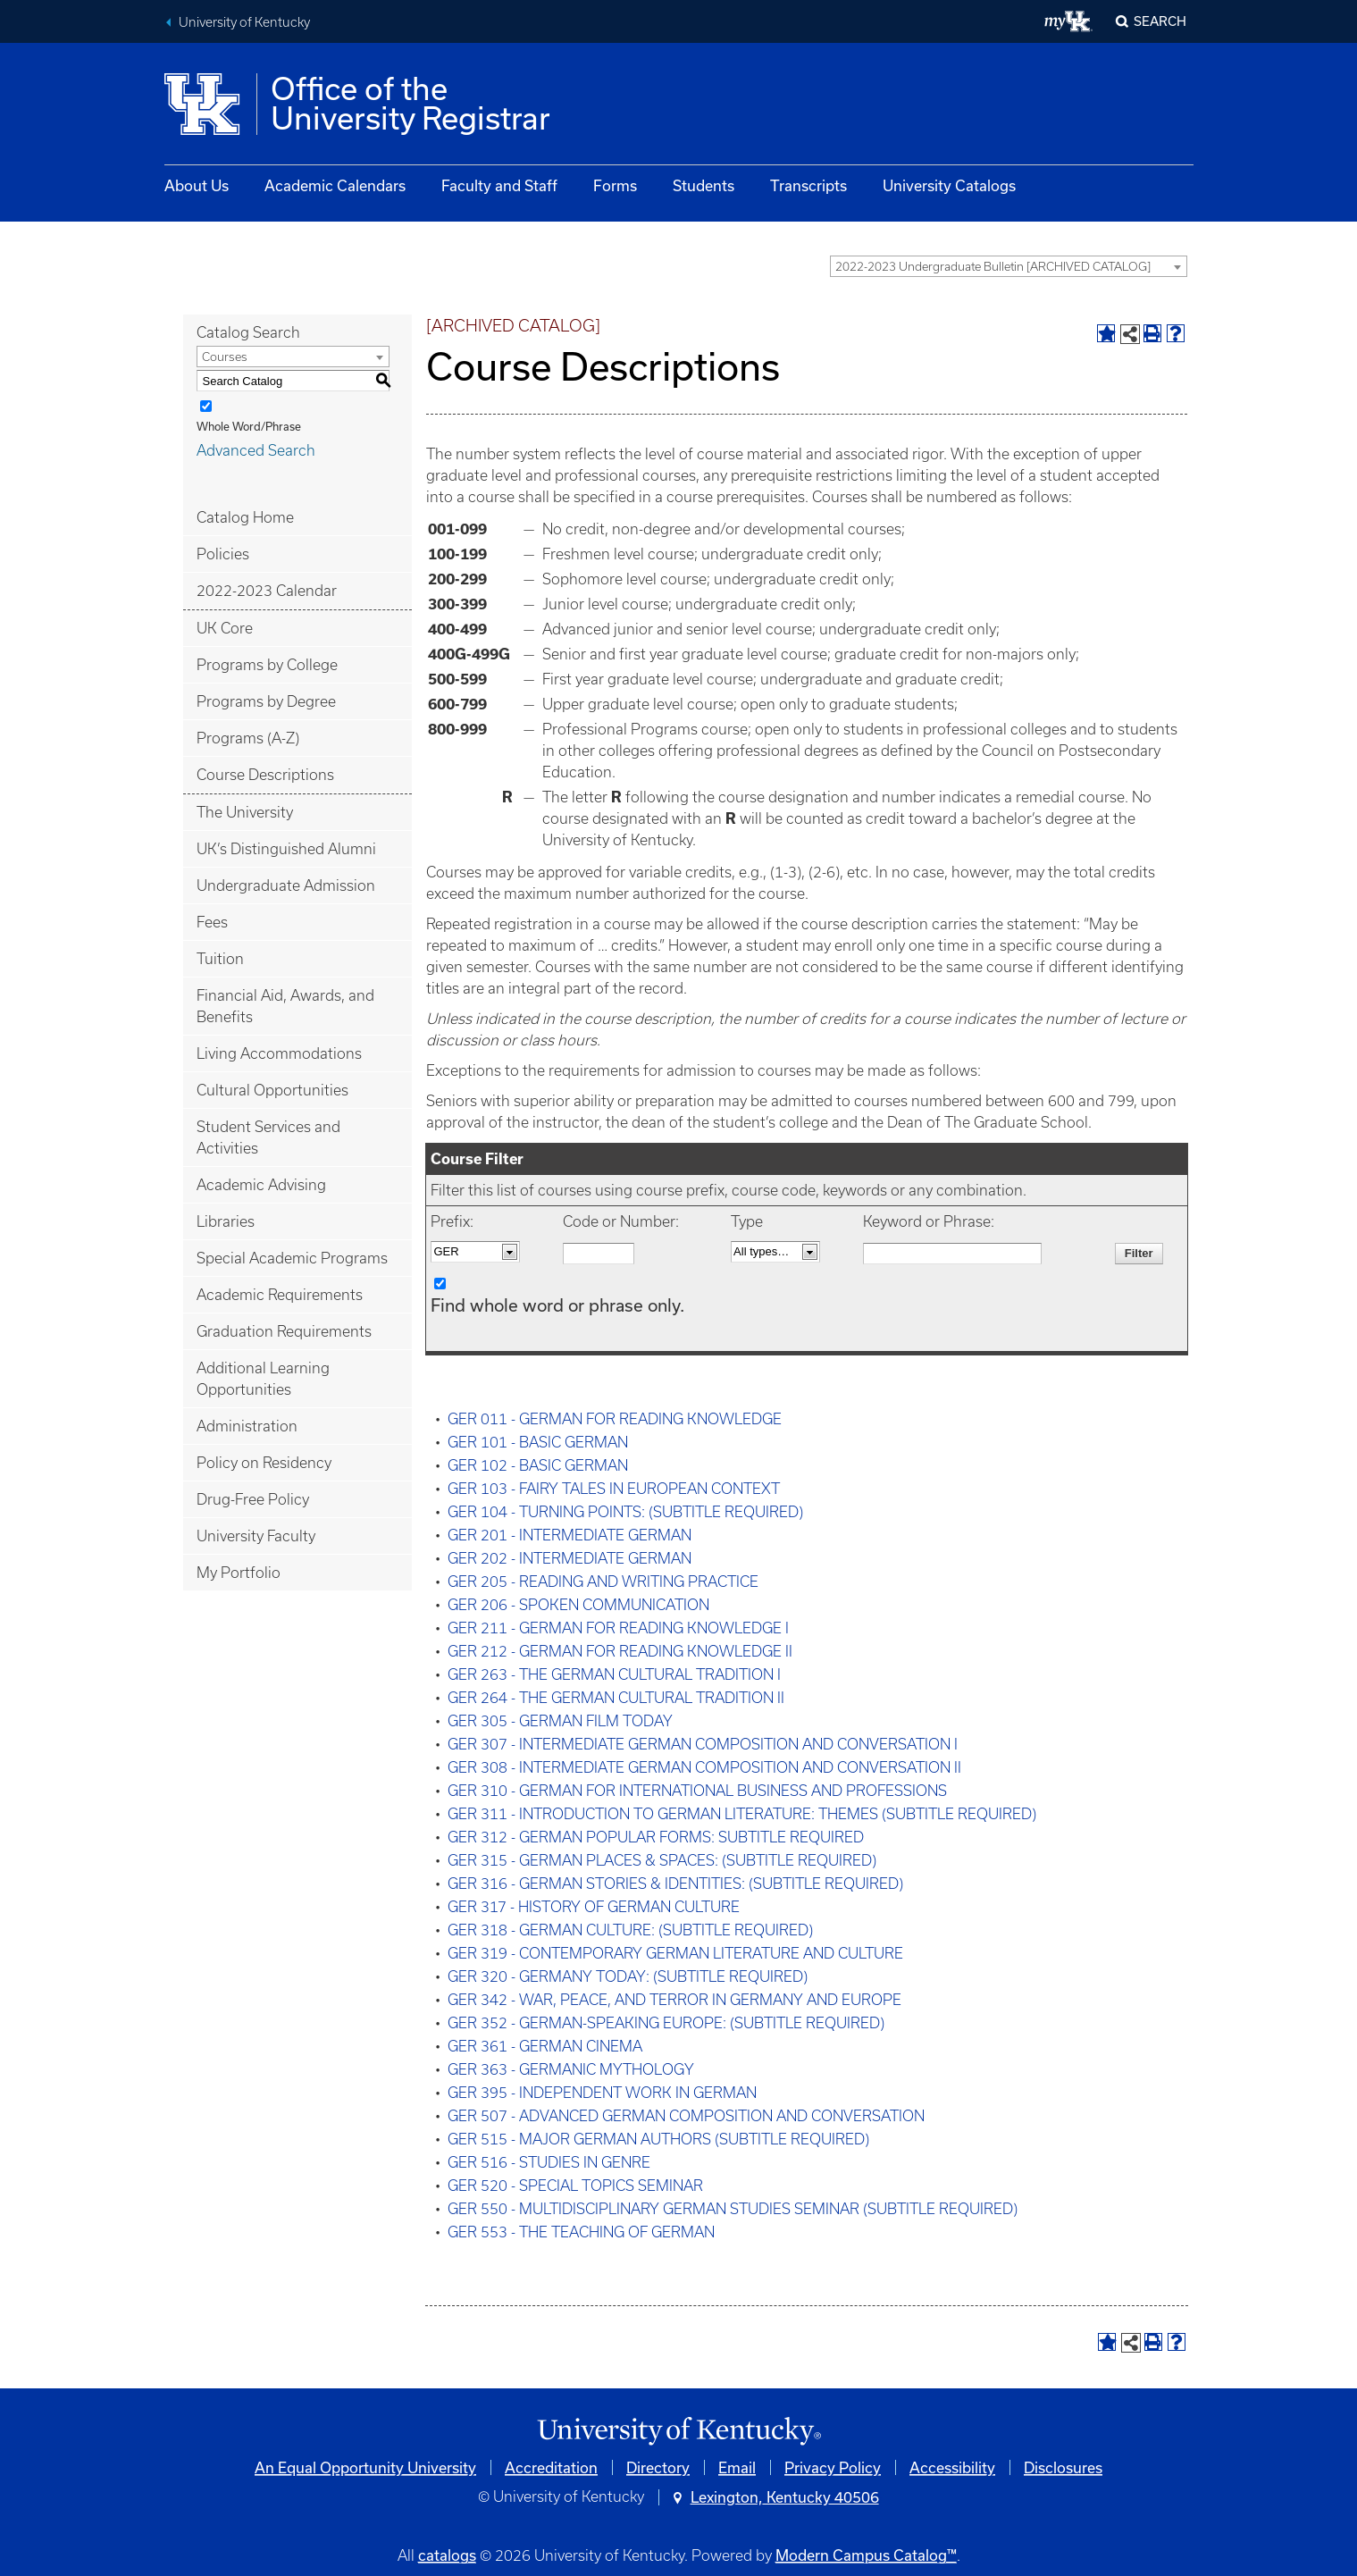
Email (737, 2467)
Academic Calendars (335, 185)
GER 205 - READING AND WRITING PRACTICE (603, 1581)
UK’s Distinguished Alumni (286, 849)
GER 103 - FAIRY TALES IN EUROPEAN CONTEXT (614, 1489)
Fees (212, 922)
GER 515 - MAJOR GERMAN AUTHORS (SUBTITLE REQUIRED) (658, 2139)
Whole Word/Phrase (249, 426)
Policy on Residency (264, 1463)
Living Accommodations (279, 1053)
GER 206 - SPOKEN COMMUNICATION (578, 1605)
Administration (247, 1426)
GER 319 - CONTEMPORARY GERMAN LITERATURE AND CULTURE (675, 1953)
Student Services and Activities (268, 1137)
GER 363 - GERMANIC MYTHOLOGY (571, 2069)
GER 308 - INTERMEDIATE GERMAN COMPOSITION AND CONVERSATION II (704, 1767)
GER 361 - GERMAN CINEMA (545, 2046)
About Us (196, 185)
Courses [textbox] (224, 357)
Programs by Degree (266, 701)
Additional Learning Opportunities (263, 1378)
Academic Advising (261, 1185)
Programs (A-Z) (248, 738)
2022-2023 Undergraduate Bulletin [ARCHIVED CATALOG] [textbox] (993, 266)
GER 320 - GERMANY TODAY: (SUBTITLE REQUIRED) (628, 1976)
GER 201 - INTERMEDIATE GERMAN (569, 1535)
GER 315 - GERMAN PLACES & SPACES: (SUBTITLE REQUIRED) (662, 1860)
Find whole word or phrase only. (557, 1305)
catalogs (447, 2555)
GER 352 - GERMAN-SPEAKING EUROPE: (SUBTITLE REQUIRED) (666, 2023)
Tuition (220, 959)
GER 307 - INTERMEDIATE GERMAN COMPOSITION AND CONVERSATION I (703, 1744)
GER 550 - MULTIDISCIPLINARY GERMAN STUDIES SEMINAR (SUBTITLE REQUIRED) (733, 2209)
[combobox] (1008, 266)
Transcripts (808, 185)
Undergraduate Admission (286, 885)
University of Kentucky (244, 22)
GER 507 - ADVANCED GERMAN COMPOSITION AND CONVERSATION (686, 2116)
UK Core (225, 628)
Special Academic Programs (292, 1258)
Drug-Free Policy (253, 1499)
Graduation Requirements (284, 1331)
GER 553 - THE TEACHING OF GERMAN (581, 2232)
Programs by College (267, 665)
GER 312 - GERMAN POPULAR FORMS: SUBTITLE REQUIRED (656, 1837)
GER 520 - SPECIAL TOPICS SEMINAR (575, 2185)
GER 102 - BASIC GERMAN (538, 1465)
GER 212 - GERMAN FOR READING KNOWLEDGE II (620, 1651)
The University (245, 812)
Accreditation (551, 2467)
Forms (615, 185)
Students (703, 185)
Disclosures (1063, 2467)
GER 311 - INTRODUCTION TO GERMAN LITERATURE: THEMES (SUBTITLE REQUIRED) (742, 1814)
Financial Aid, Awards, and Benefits (285, 1006)
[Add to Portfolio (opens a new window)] (1106, 333)
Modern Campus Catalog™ (866, 2555)
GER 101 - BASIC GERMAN (538, 1442)
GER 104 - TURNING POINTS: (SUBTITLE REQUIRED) (625, 1512)
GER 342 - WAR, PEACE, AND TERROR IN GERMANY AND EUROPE (674, 2000)
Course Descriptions (265, 775)
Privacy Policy (832, 2467)
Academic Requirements (280, 1295)
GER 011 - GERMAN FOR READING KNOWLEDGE (615, 1419)
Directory (658, 2467)
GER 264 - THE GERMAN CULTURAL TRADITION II (616, 1698)
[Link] (679, 2431)
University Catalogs (949, 185)
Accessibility (952, 2467)
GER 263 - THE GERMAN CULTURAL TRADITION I (614, 1674)
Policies (223, 554)
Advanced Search (256, 450)
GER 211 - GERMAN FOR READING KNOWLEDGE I (618, 1628)
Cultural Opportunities (272, 1090)
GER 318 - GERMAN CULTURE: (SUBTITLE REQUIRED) (630, 1930)
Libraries (226, 1221)
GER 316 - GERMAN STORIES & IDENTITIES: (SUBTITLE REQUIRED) (675, 1883)
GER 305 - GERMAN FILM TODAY (560, 1721)
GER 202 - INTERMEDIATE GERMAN (569, 1558)
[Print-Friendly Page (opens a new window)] (1152, 333)
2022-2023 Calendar (267, 591)
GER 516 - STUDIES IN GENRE (549, 2162)
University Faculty (256, 1536)
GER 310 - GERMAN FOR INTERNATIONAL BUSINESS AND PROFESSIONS (697, 1791)
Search (1160, 21)
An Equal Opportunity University (365, 2467)
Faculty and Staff (499, 185)
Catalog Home (245, 517)
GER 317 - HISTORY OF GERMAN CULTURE (594, 1907)
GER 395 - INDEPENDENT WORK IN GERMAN (602, 2093)
